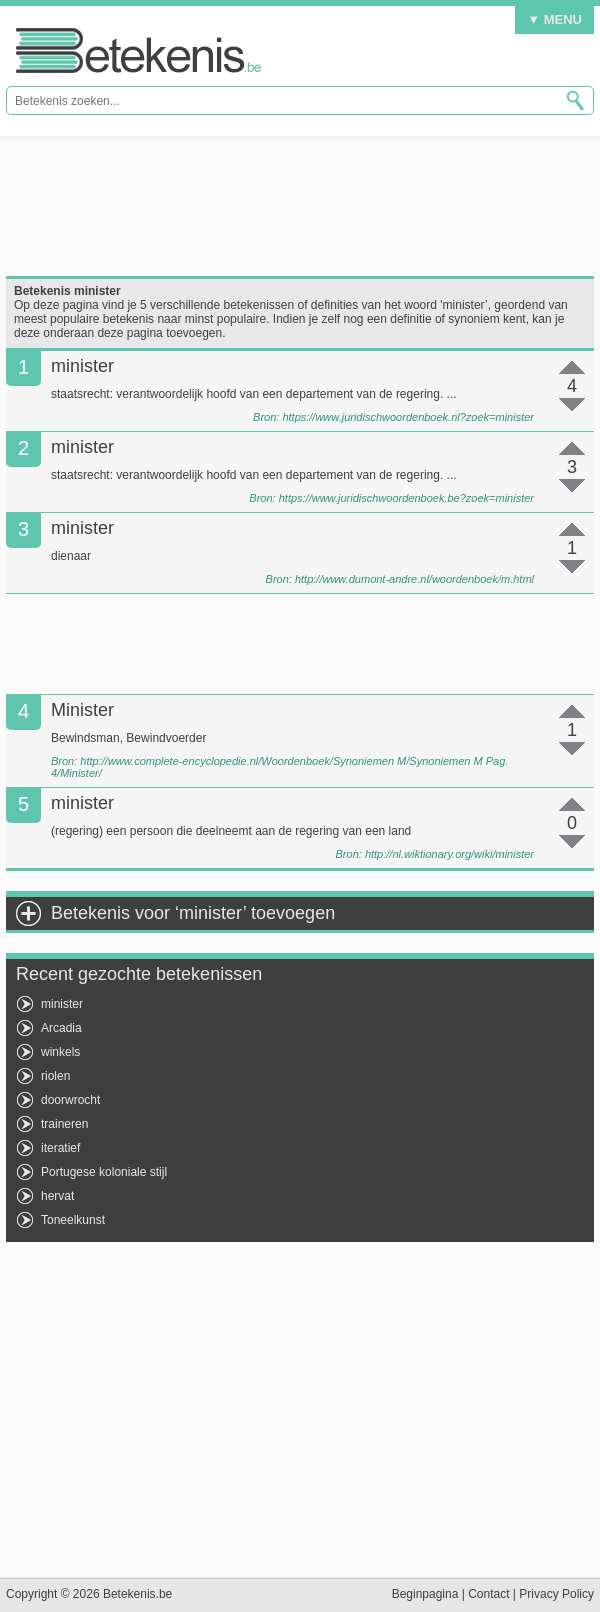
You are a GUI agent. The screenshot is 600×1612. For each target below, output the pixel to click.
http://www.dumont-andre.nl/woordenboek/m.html (414, 579)
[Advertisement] (300, 206)
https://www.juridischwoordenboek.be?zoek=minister (406, 498)
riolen (55, 1076)
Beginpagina (425, 1594)
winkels (60, 1052)
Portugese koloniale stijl (104, 1172)
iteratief (60, 1148)
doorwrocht (70, 1100)
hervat (57, 1196)
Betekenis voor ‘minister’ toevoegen (193, 913)
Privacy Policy (556, 1594)
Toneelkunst (73, 1220)
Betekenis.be (138, 50)
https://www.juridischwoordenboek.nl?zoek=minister (408, 417)
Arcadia (61, 1028)
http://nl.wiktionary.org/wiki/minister (449, 854)
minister (62, 1004)
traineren (64, 1124)
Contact (488, 1594)
